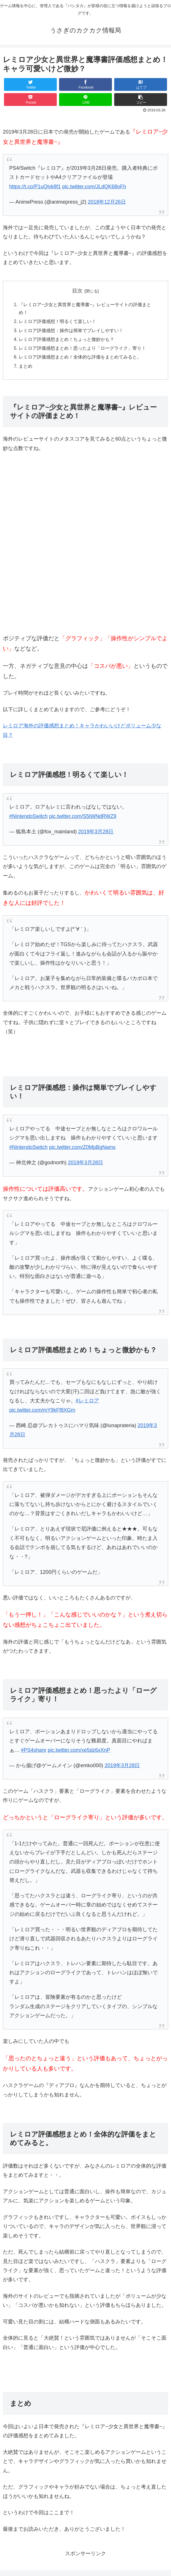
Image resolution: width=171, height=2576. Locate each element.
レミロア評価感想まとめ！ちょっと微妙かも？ (66, 340)
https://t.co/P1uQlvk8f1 (35, 186)
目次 (77, 291)
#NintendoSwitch (28, 819)
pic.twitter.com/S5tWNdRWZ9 (82, 819)
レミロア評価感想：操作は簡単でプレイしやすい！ (71, 331)
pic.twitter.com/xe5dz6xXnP (79, 1753)
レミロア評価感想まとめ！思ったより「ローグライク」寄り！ (82, 350)
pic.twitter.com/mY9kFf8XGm (42, 1413)
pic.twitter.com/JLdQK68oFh (94, 186)
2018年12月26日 (107, 202)
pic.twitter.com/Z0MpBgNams (82, 1150)
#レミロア (87, 1403)
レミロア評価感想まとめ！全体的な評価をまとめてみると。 (80, 359)
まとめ (25, 368)
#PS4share (33, 1753)
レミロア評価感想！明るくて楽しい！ (57, 322)
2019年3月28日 (95, 834)
